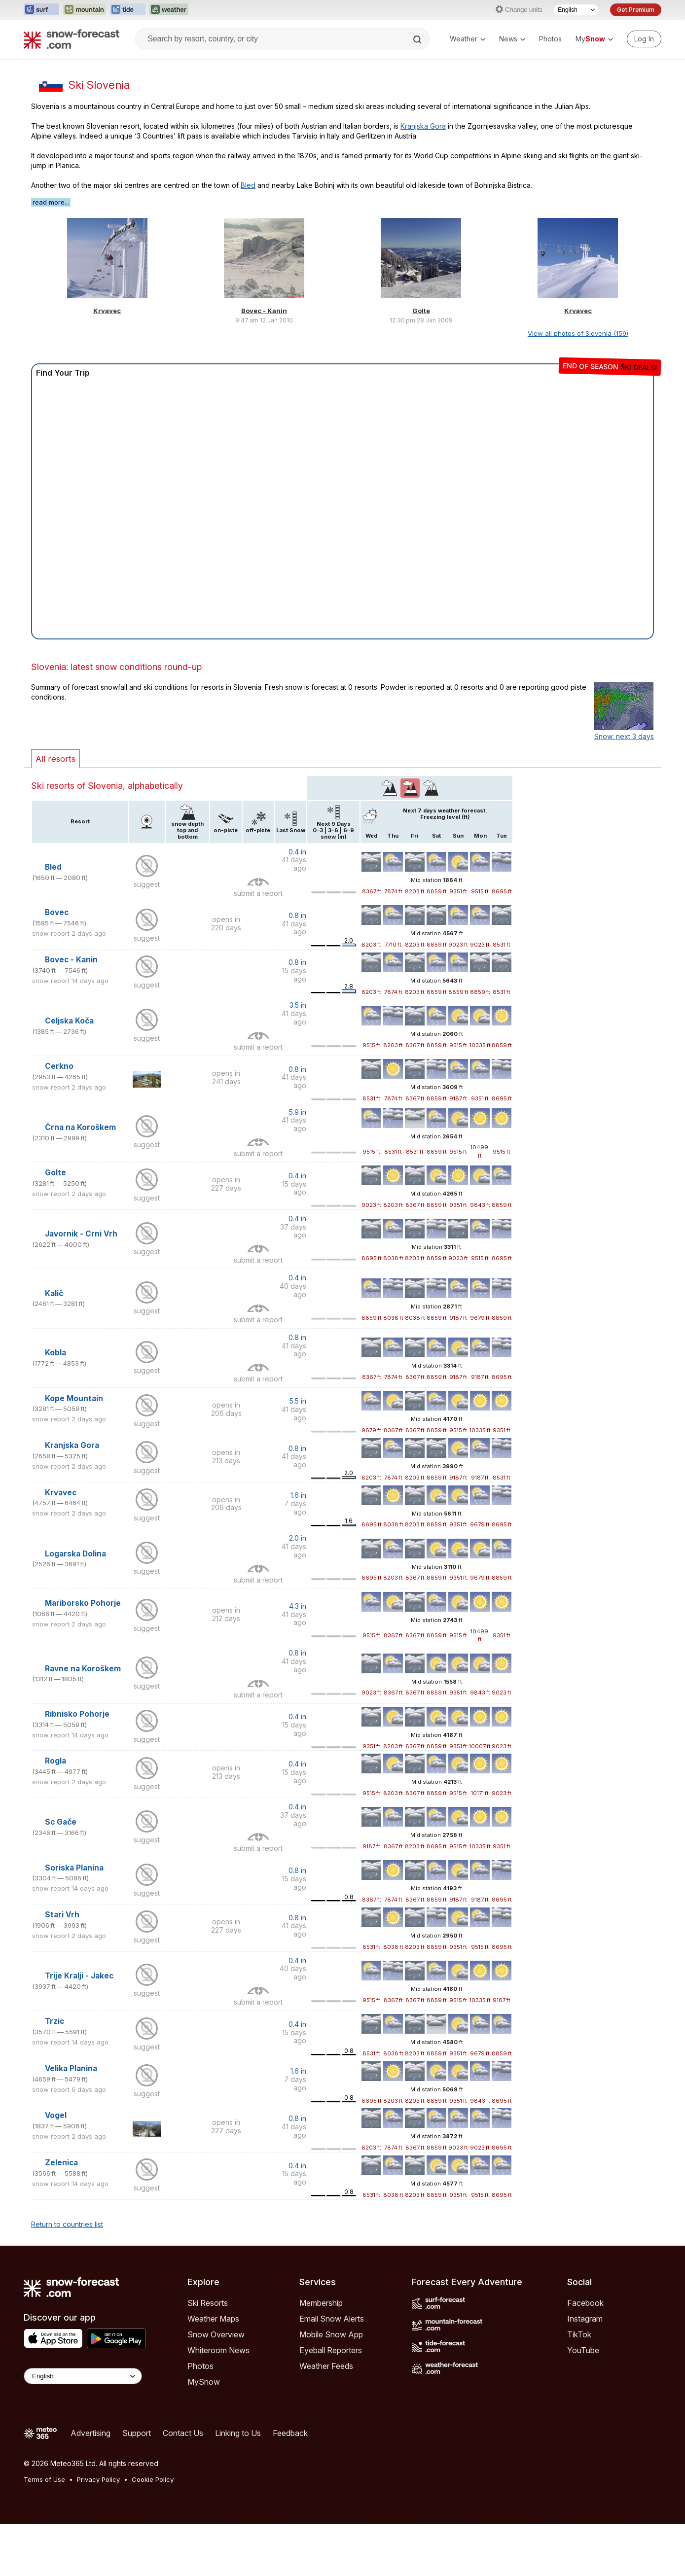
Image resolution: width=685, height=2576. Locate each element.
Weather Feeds (326, 2366)
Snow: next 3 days (624, 736)
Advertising (90, 2433)
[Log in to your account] (644, 39)
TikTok (579, 2334)
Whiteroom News (218, 2350)
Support (136, 2433)
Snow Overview (216, 2334)
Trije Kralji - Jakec (79, 1975)
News (512, 39)
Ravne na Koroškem (83, 1668)
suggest (147, 884)
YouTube (583, 2350)
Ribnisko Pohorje (77, 1714)
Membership (321, 2303)
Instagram (585, 2319)
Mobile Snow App (331, 2334)
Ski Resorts (207, 2303)
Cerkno (59, 1066)
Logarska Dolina (75, 1553)
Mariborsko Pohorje (83, 1603)
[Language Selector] (576, 9)
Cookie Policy (153, 2479)
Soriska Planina (74, 1867)
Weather (467, 39)
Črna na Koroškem (80, 1127)
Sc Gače (60, 1822)
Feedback (290, 2433)
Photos (550, 39)
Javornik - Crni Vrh (81, 1233)
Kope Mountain (74, 1398)
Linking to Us (238, 2433)
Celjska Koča (69, 1020)
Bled (248, 185)
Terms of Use (44, 2479)
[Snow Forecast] (71, 39)
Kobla (55, 1352)
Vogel (56, 2115)
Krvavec (107, 311)
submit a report (258, 893)
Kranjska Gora (423, 126)
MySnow (203, 2382)
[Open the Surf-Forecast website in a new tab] (41, 9)
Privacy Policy (98, 2479)
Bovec (57, 912)
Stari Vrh (62, 1914)
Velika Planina (71, 2068)
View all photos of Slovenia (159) (578, 333)
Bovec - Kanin (264, 311)
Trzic (54, 2021)
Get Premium (635, 9)
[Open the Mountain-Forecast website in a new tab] (84, 9)
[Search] (418, 39)
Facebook (585, 2303)
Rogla (55, 1760)
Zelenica (61, 2162)
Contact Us (183, 2433)
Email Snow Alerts (331, 2319)
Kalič (54, 1293)
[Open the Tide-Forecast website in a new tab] (127, 9)
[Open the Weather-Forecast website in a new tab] (168, 9)
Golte (421, 311)
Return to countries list (67, 2224)
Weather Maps (213, 2319)
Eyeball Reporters (330, 2350)
